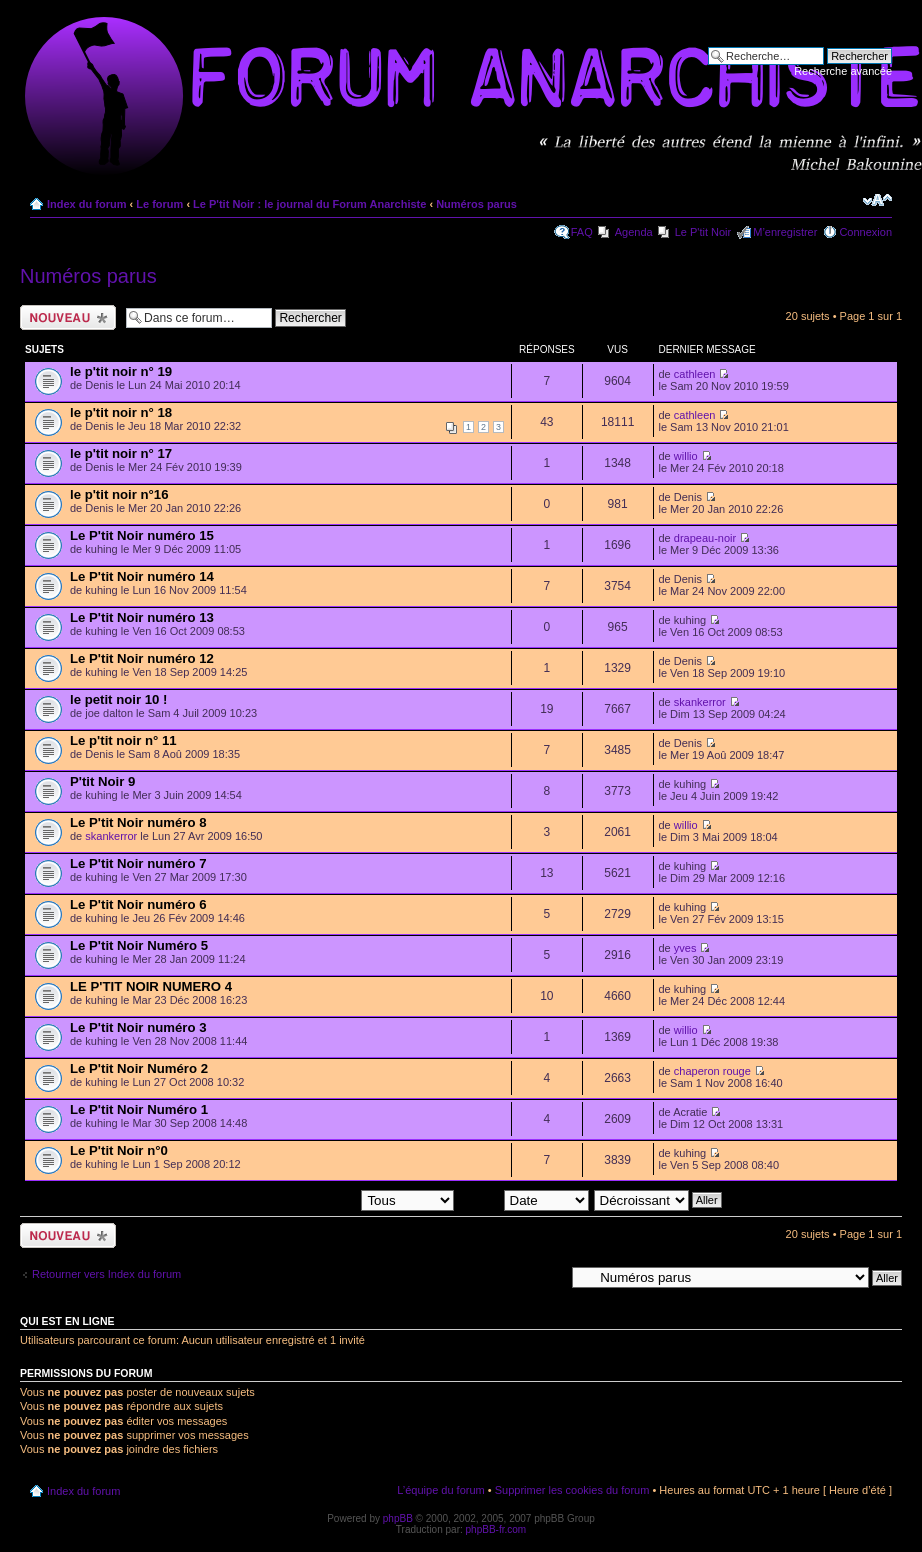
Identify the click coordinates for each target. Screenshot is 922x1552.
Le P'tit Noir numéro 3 (138, 1027)
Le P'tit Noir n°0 (119, 1150)
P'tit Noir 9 (102, 781)
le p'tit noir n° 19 (121, 371)
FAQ (582, 232)
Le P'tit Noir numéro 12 (142, 658)
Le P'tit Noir (703, 232)
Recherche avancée (843, 71)
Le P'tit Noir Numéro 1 (139, 1109)
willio (686, 456)
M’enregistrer (785, 232)
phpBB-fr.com (496, 1529)
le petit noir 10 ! (118, 699)
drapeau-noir (705, 538)
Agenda (634, 232)
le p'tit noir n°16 (119, 494)
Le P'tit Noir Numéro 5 (139, 945)
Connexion (865, 232)
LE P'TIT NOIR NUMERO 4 (151, 986)
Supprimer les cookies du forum (572, 1490)
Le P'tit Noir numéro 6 (138, 904)
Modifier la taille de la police (877, 200)
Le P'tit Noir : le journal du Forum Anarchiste (309, 204)
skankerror (700, 702)
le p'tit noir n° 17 (121, 453)
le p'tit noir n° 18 (121, 412)
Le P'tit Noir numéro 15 (142, 535)
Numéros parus (476, 204)
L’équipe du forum (440, 1490)
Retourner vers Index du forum (106, 1274)
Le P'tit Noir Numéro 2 (139, 1068)
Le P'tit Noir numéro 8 (138, 822)
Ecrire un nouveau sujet (68, 317)
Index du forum (86, 204)
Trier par (523, 1199)
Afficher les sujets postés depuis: (326, 1199)
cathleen (695, 374)
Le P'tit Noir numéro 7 (138, 863)
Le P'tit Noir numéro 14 (142, 576)
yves (685, 948)
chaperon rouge (712, 1071)
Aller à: (547, 1277)
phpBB (398, 1518)
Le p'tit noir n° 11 (123, 740)
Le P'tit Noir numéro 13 (142, 617)
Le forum (159, 204)
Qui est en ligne (67, 1321)
